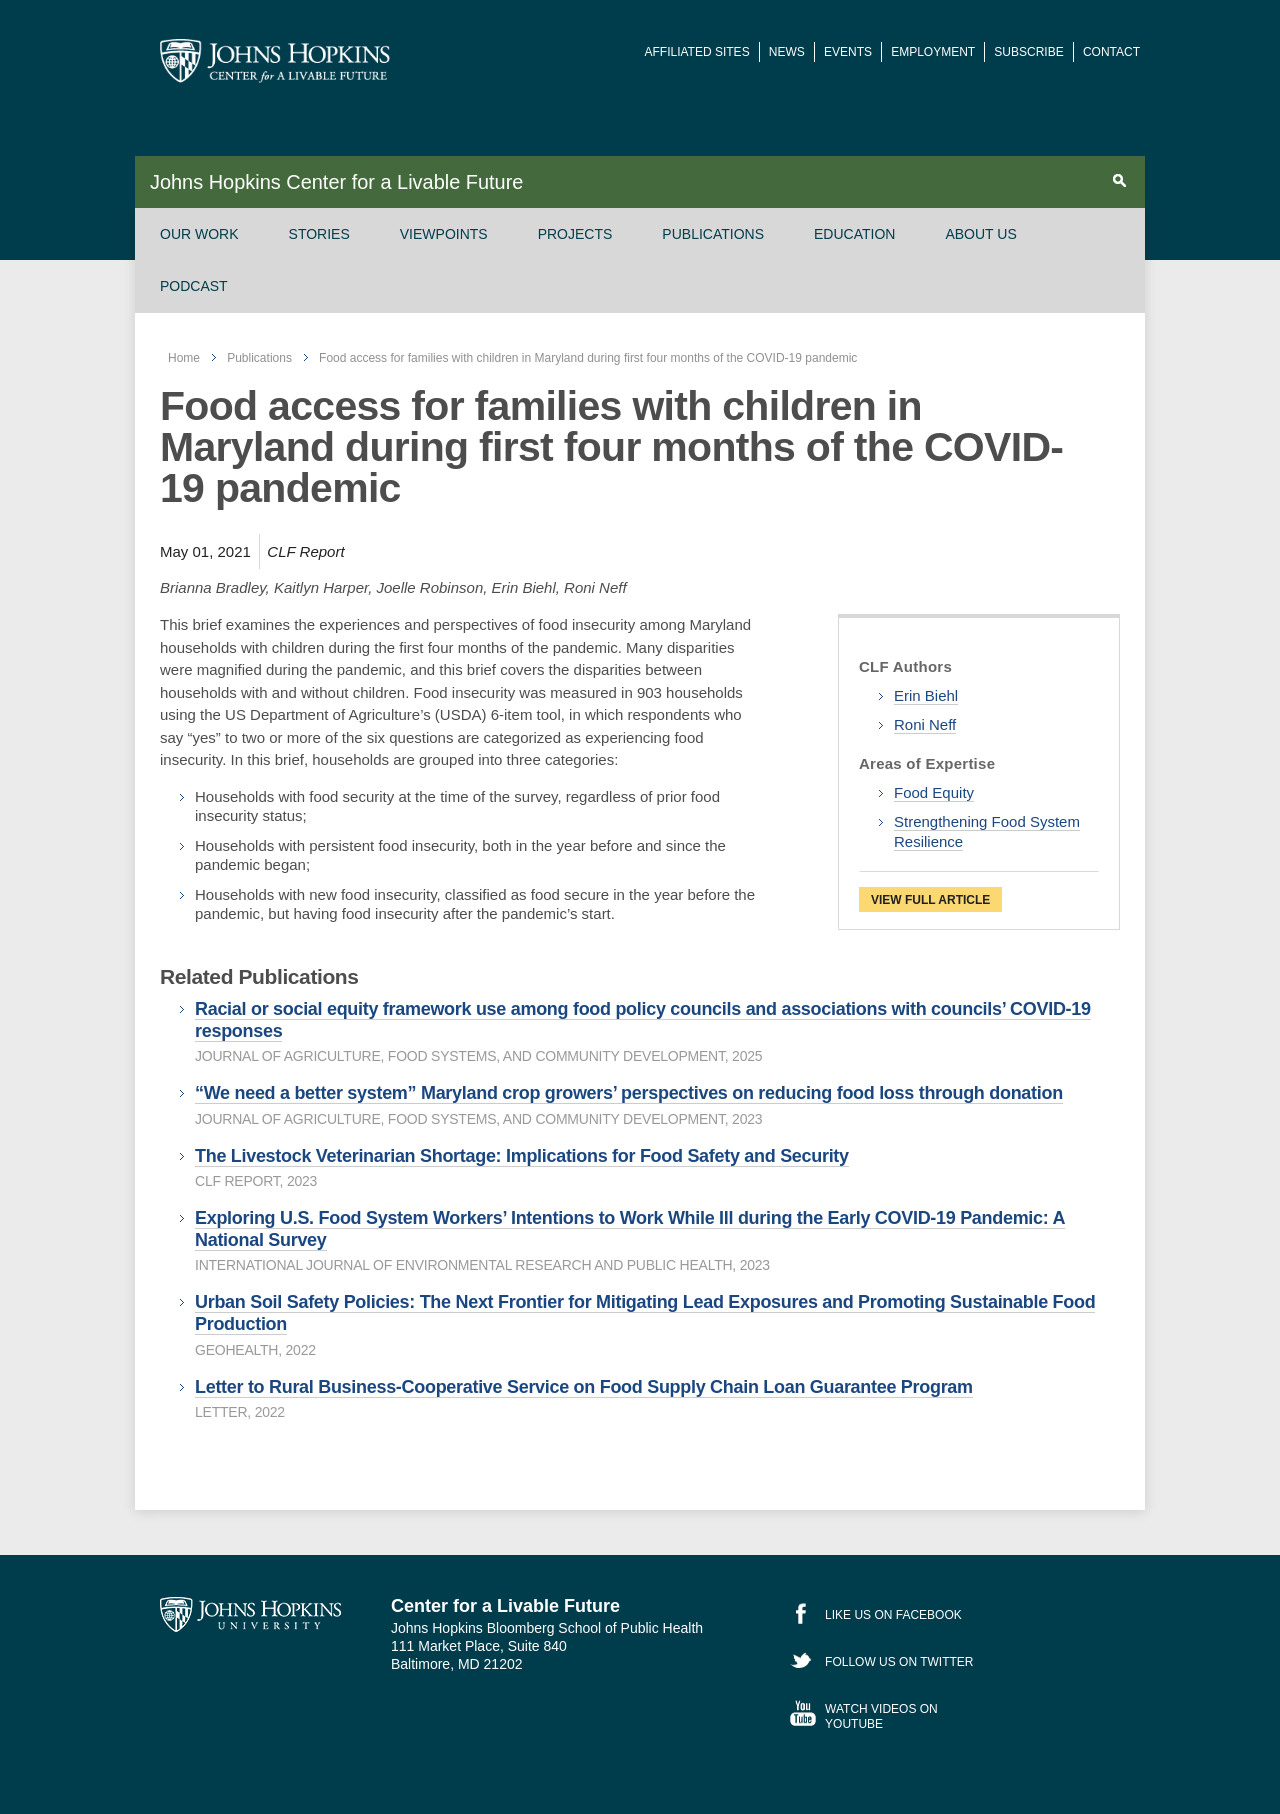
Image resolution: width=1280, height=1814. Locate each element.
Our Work (199, 234)
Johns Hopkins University (250, 1614)
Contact (1111, 52)
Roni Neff (925, 724)
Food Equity (934, 792)
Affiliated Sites (697, 52)
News (787, 52)
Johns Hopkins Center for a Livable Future (336, 182)
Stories (319, 234)
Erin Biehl (926, 695)
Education (854, 234)
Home (184, 358)
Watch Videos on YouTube (881, 1716)
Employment (933, 52)
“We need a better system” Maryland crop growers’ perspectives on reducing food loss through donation (629, 1093)
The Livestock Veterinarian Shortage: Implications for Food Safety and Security (522, 1156)
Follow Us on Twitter (899, 1662)
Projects (575, 234)
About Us (980, 234)
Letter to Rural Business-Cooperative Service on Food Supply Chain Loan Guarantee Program (584, 1387)
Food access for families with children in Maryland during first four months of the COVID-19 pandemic (588, 358)
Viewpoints (444, 234)
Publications (713, 234)
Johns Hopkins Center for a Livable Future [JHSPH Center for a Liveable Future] (275, 61)
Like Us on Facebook (893, 1615)
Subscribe (1028, 52)
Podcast (194, 286)
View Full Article (930, 900)
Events (848, 52)
